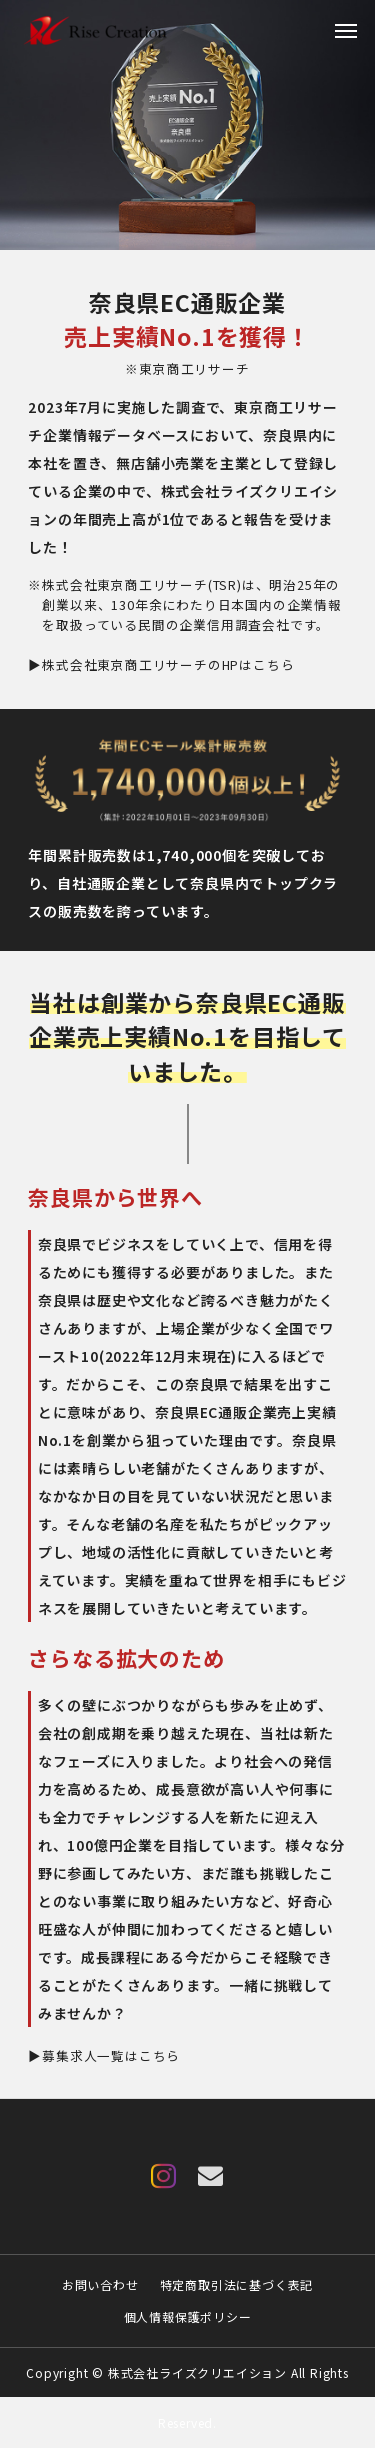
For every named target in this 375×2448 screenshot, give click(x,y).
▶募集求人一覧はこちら (104, 2055)
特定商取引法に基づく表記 (237, 2284)
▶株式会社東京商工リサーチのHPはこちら (161, 664)
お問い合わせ (100, 2284)
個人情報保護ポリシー (188, 2316)
